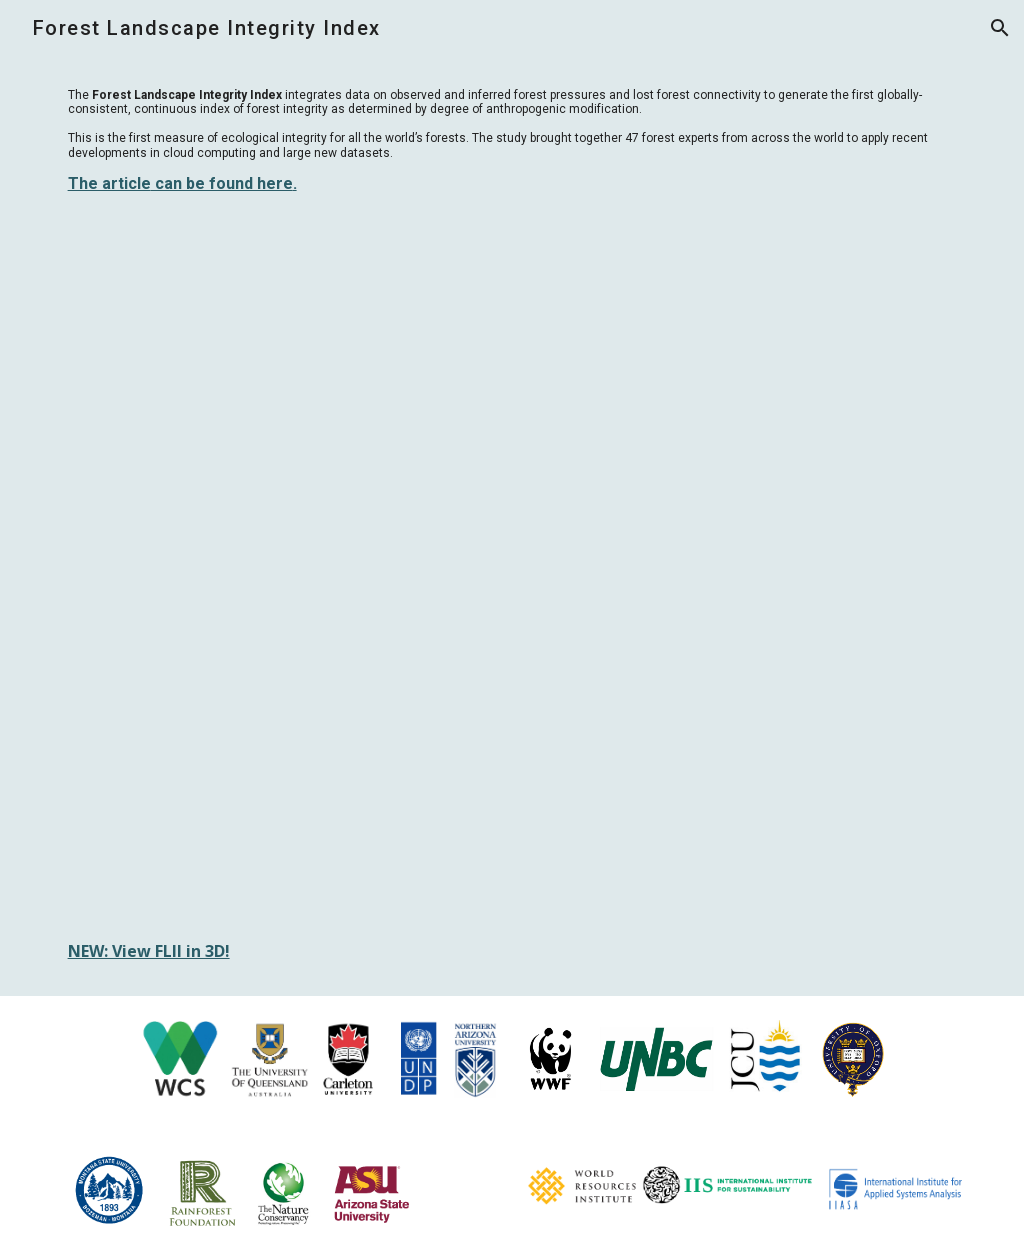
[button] (1000, 28)
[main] (512, 141)
